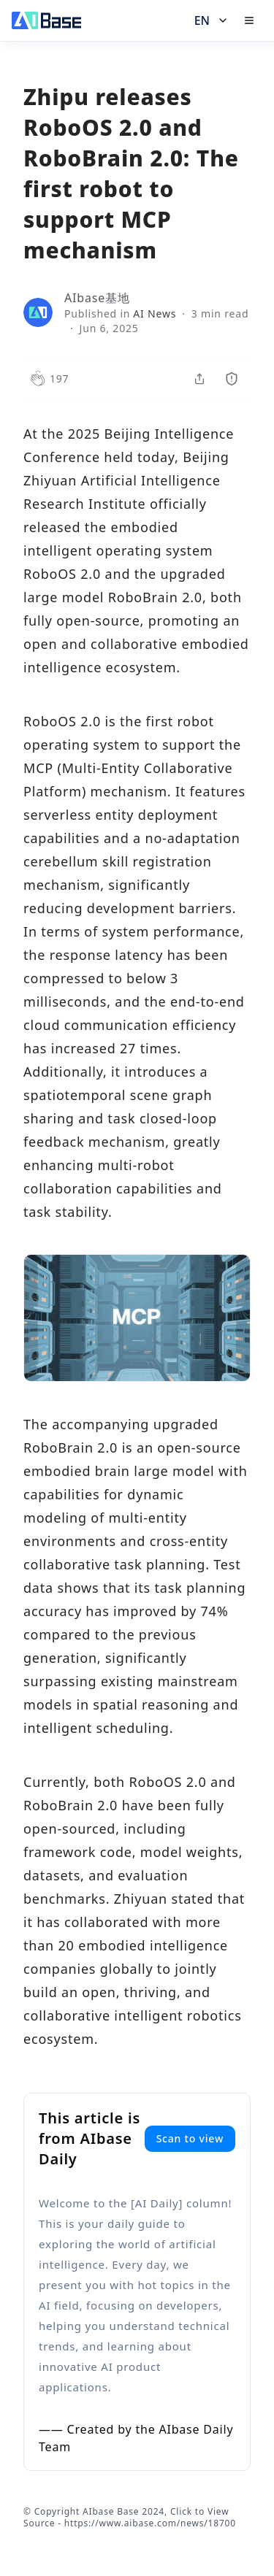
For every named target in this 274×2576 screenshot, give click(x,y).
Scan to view (190, 2138)
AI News (154, 313)
